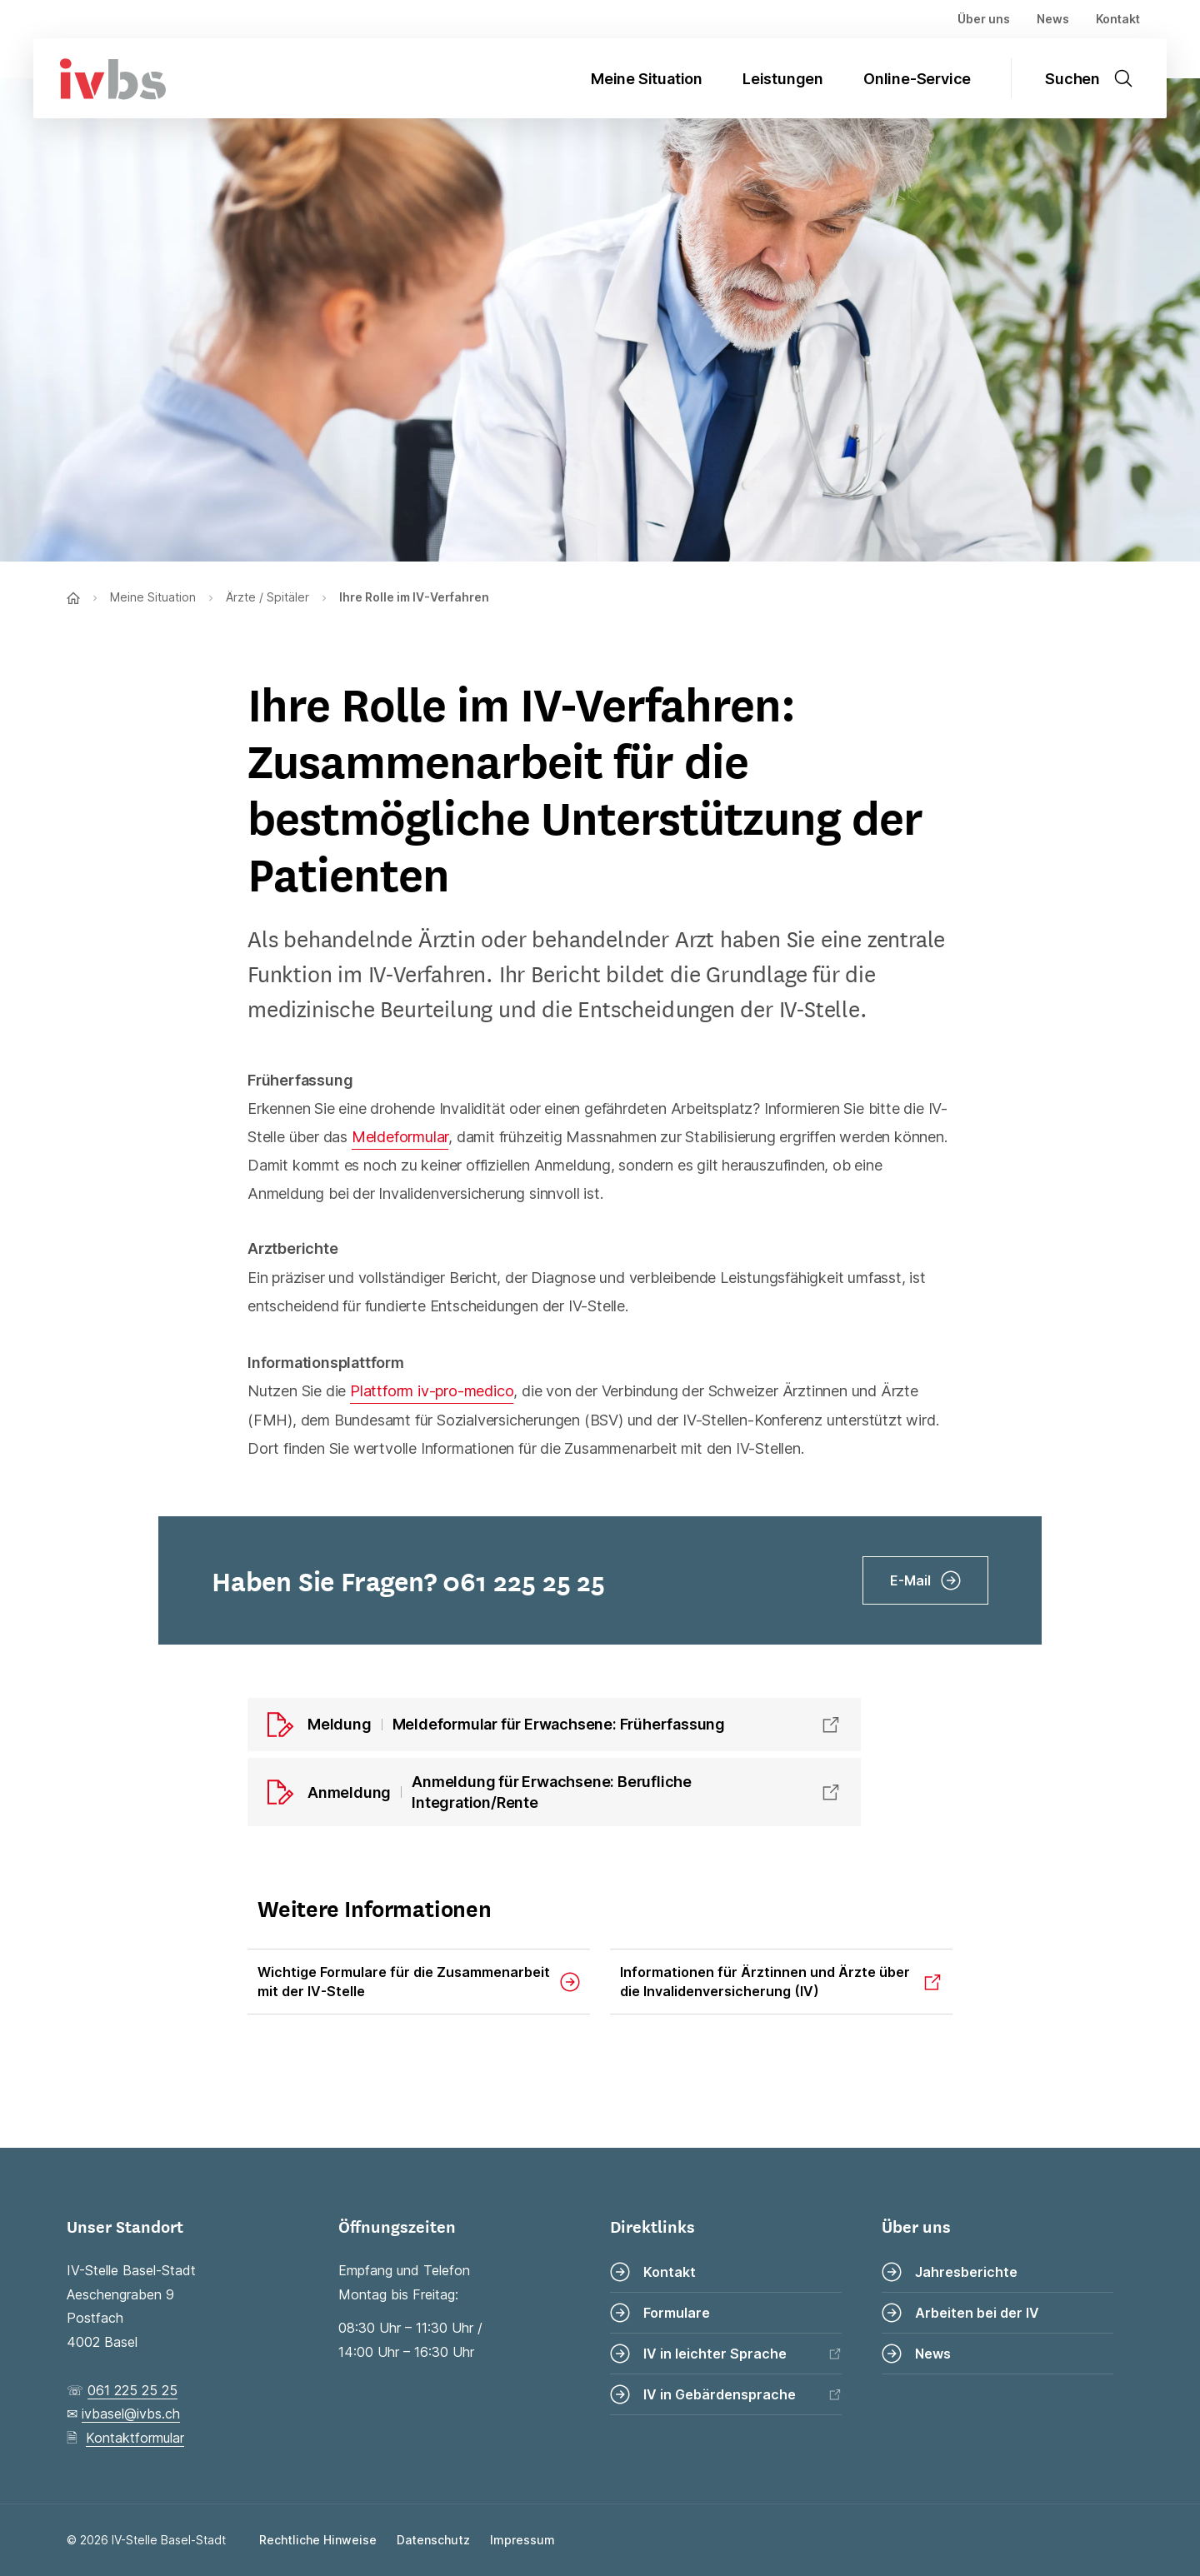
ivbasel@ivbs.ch (131, 2413)
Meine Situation (646, 78)
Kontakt (1118, 19)
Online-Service (917, 78)
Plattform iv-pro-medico (431, 1391)
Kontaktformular (135, 2437)
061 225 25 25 (133, 2390)
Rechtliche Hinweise (318, 2540)
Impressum (522, 2540)
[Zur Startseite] (99, 78)
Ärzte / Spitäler (267, 597)
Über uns (984, 19)
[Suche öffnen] (1099, 78)
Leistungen (782, 78)
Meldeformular (400, 1137)
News (1053, 19)
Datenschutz (433, 2540)
